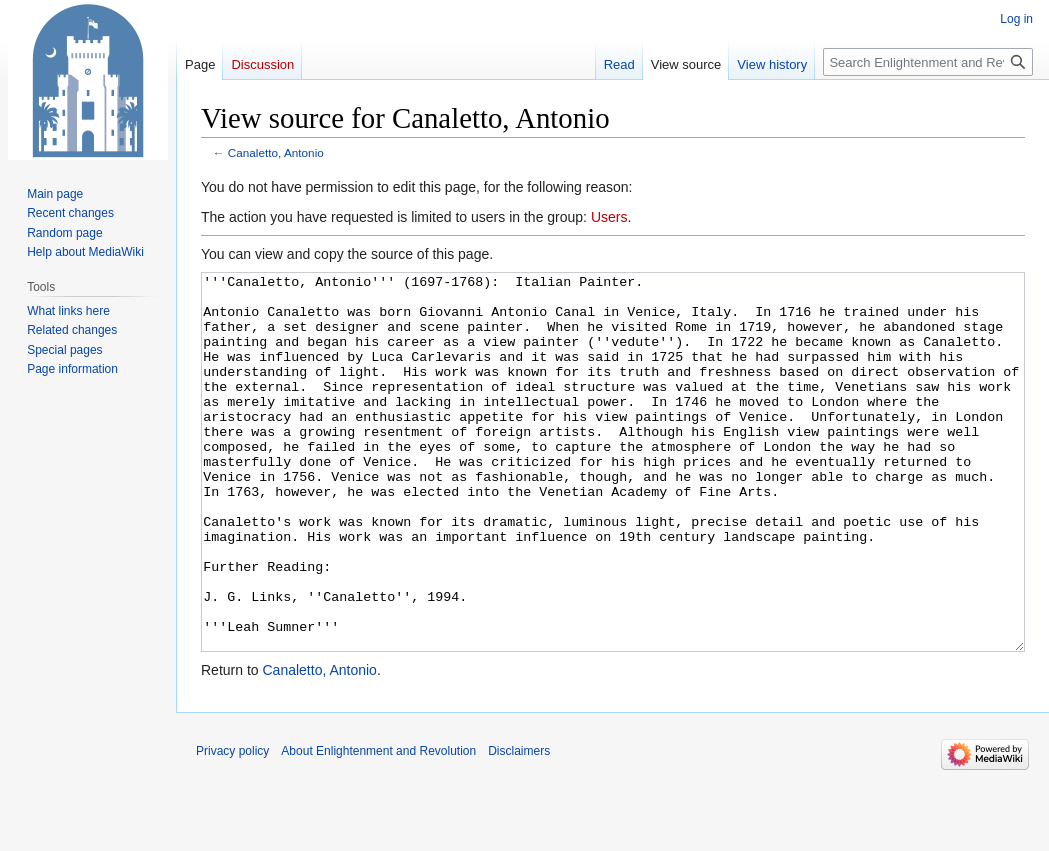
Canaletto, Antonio (276, 152)
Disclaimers (519, 826)
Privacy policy (232, 826)
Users (609, 217)
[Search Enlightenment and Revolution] (928, 62)
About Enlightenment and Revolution (378, 826)
